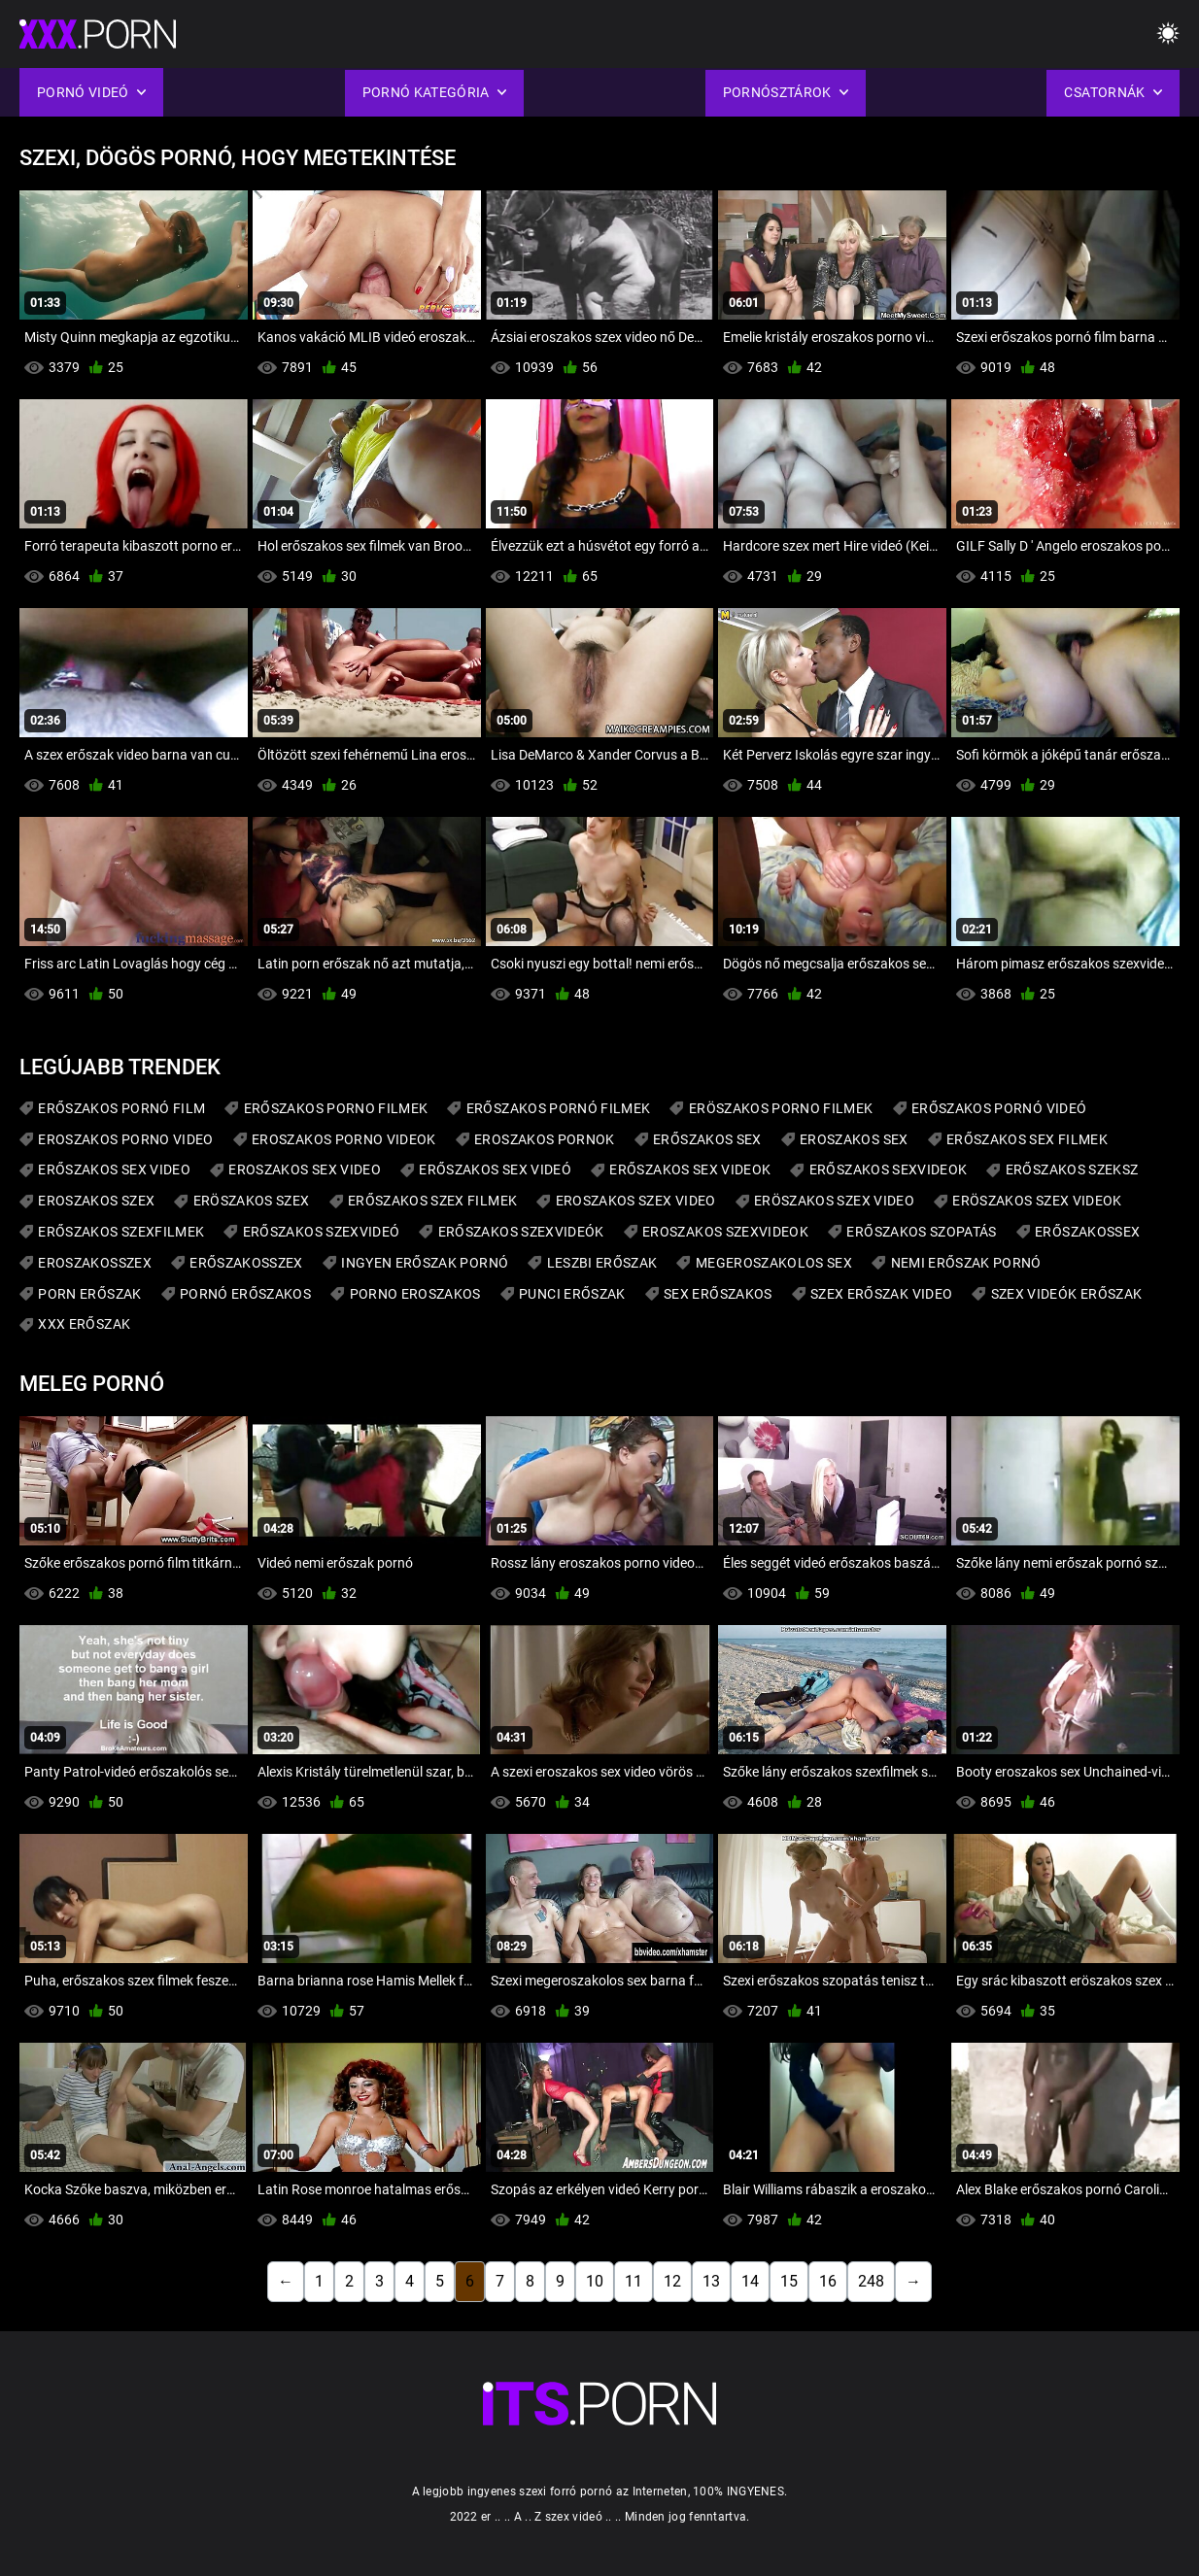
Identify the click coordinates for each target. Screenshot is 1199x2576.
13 (711, 2281)
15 (789, 2281)
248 (871, 2281)
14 (750, 2281)
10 (594, 2281)
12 (672, 2281)
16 (828, 2281)
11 (633, 2281)
